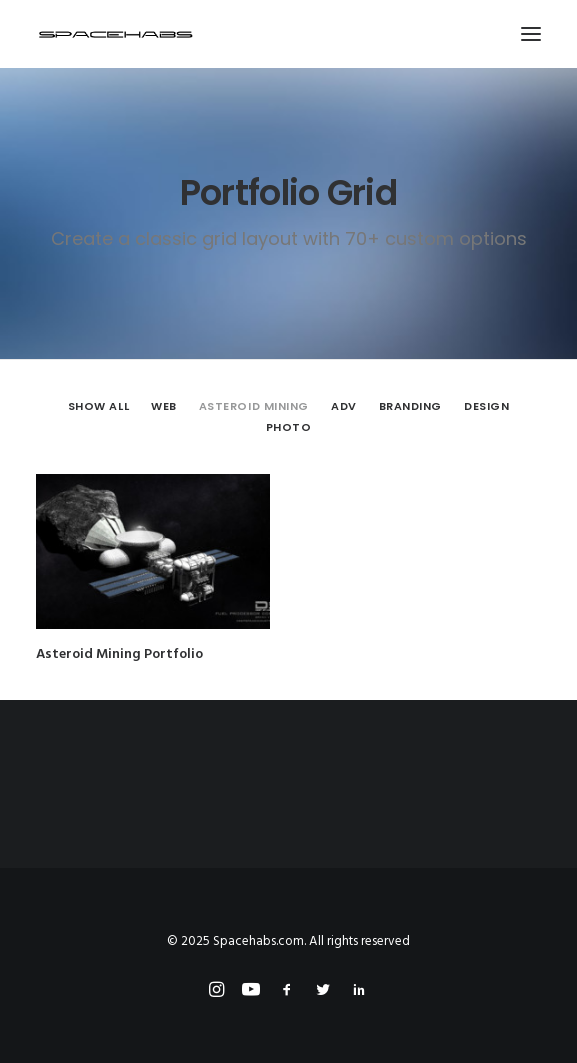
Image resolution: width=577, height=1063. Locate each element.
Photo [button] (289, 427)
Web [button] (164, 406)
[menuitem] (98, 406)
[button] (531, 34)
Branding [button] (410, 406)
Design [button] (486, 406)
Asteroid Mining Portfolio (119, 654)
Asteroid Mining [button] (254, 406)
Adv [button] (344, 406)
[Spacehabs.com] (116, 34)
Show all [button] (98, 406)
